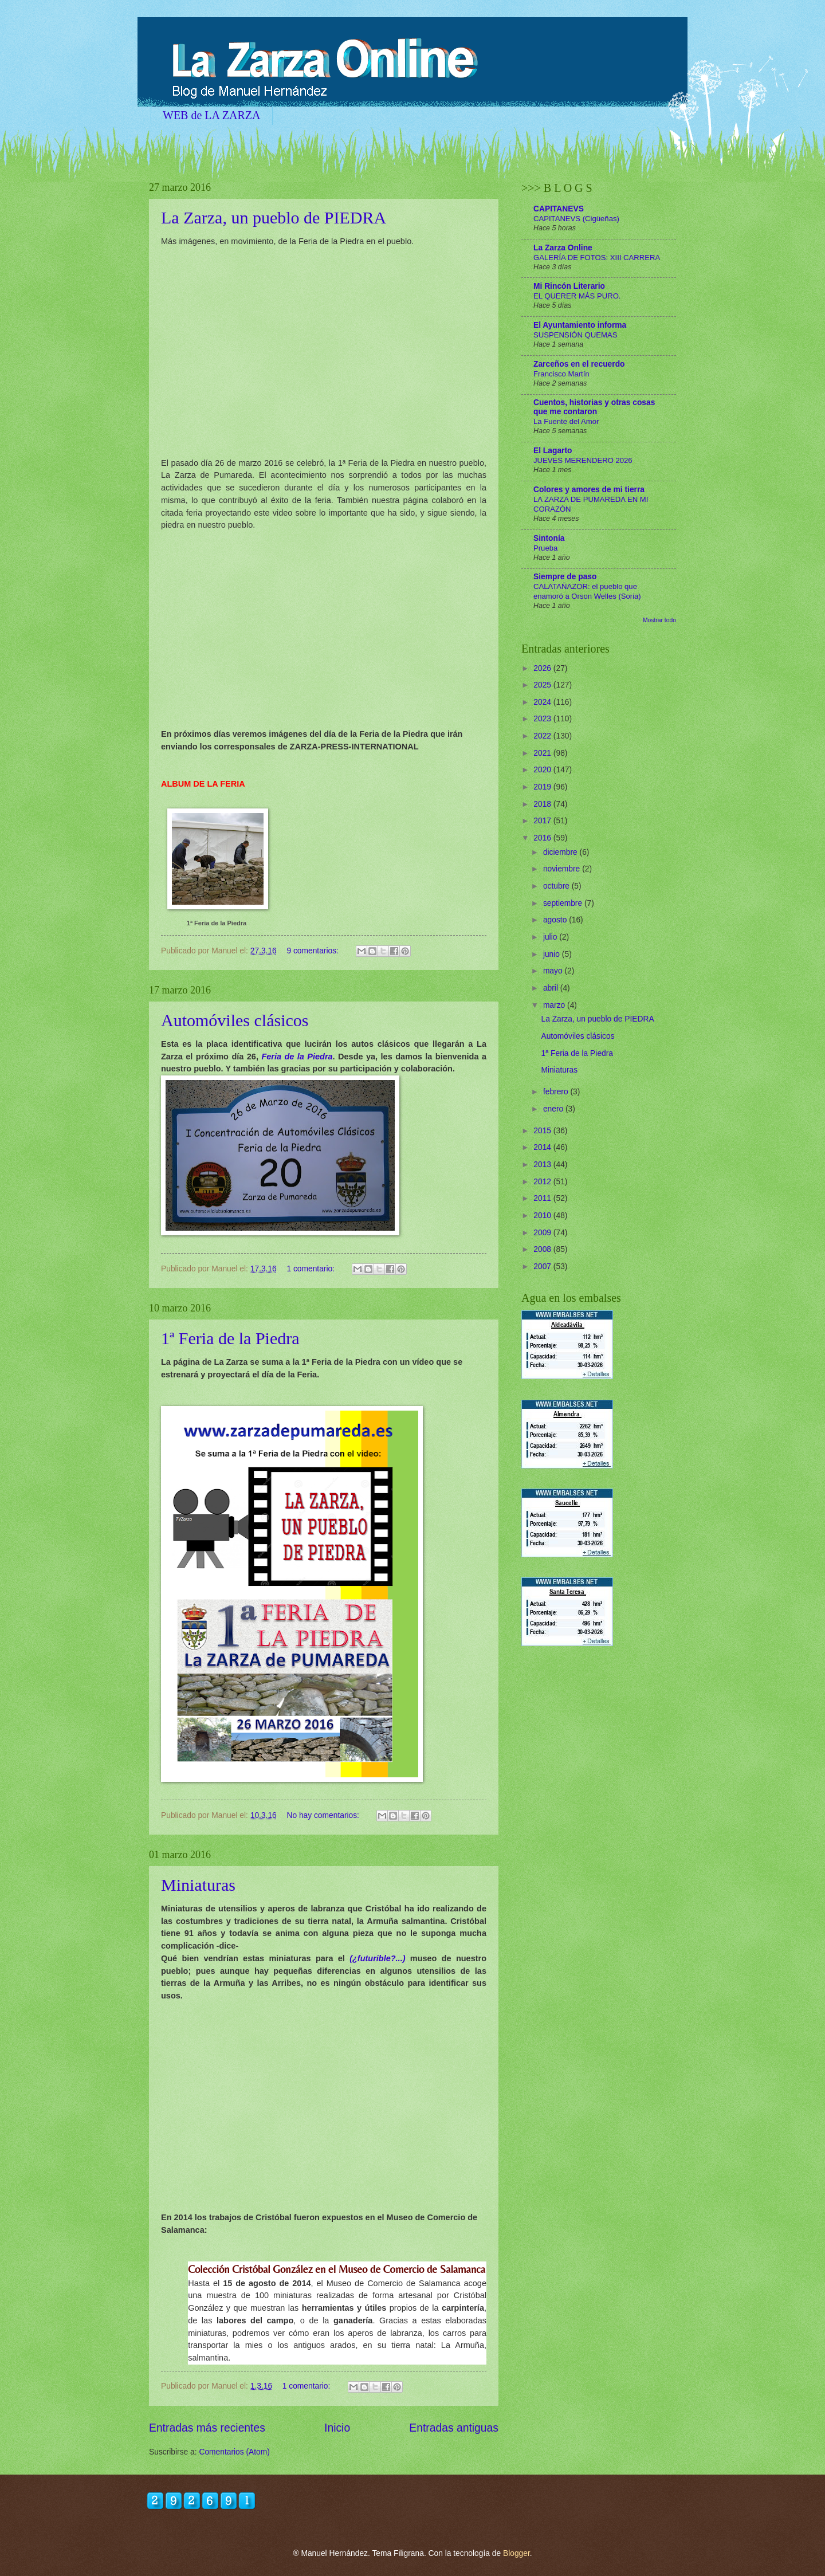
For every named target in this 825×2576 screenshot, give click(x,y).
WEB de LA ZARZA (212, 115)
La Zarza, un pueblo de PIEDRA (273, 217)
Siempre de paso (564, 576)
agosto (556, 920)
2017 (543, 820)
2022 (543, 736)
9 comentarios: (313, 951)
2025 (543, 685)
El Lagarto (552, 450)
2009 (543, 1232)
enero (554, 1109)
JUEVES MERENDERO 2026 (582, 460)
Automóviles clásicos (234, 1020)
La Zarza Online (562, 248)
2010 (543, 1215)
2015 (543, 1130)
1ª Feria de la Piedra (216, 923)
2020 (543, 769)
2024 (543, 702)
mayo (554, 971)
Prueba (545, 548)
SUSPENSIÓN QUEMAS (575, 335)
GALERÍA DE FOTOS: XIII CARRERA (596, 257)
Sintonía (548, 538)
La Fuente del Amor (566, 421)
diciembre (561, 852)
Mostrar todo (659, 620)
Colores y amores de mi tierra (589, 489)
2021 (543, 753)
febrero (557, 1091)
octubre (557, 886)
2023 (543, 718)
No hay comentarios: (323, 1815)
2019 (543, 787)
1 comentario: (311, 1269)
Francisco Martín (561, 374)
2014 (543, 1147)
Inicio (337, 2428)
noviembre (562, 869)
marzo (555, 1005)
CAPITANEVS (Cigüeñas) (576, 218)
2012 (543, 1181)
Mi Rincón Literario (569, 286)
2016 (543, 838)
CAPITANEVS (558, 209)
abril (551, 988)
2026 (543, 668)
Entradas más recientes (207, 2428)
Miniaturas (198, 1884)
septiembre (563, 903)
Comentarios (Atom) (234, 2452)
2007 (543, 1266)
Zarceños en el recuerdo (579, 364)
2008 (543, 1249)
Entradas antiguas (453, 2428)
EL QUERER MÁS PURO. (577, 296)
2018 (543, 804)
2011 (543, 1198)
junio (552, 954)
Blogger (516, 2553)
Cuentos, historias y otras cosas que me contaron (594, 407)
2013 (543, 1164)
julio (551, 937)
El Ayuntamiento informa (579, 325)
